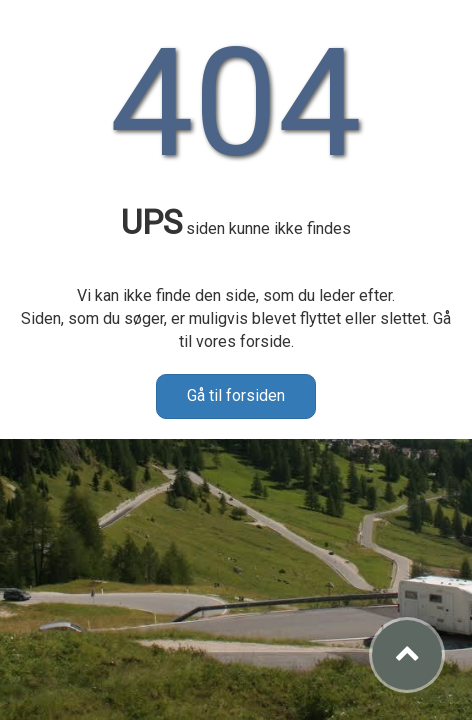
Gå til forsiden (236, 395)
